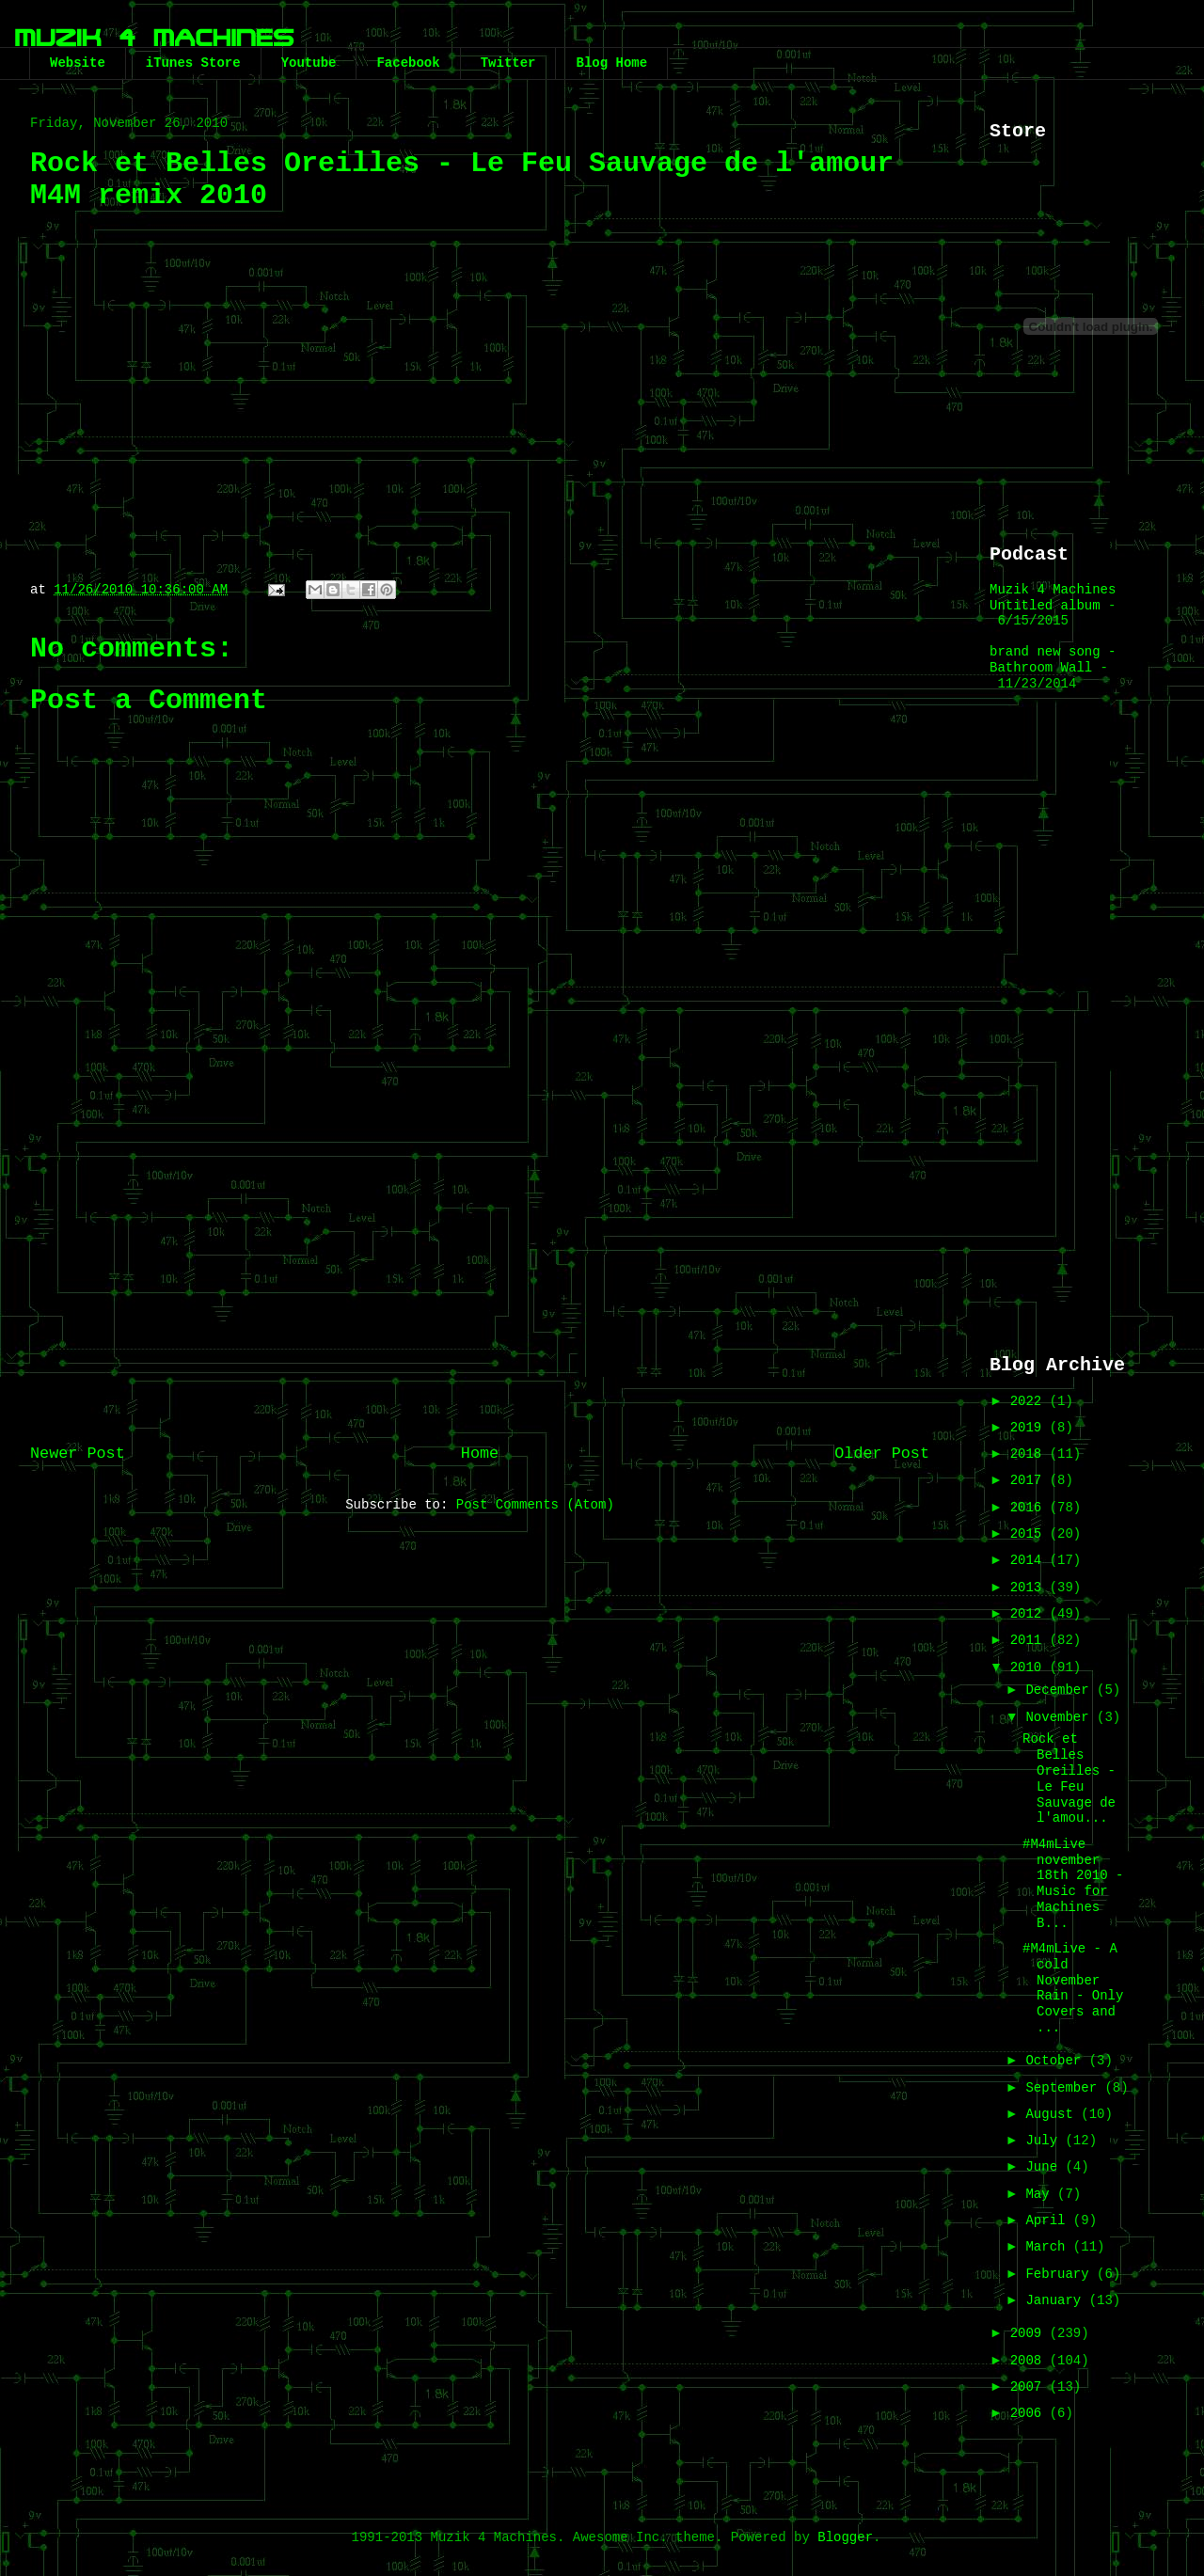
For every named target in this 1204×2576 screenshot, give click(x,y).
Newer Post (77, 1453)
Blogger (845, 2537)
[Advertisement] (480, 1276)
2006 (1030, 2413)
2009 (1030, 2333)
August (1053, 2114)
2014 (1030, 1560)
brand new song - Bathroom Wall (1053, 659)
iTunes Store (193, 63)
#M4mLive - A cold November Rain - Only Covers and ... (1072, 1988)
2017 (1030, 1480)
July (1045, 2140)
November (1061, 1717)
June (1045, 2166)
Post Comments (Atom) (535, 1504)
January (1056, 2300)
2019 (1030, 1427)
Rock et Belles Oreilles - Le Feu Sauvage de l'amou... (1069, 1778)
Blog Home (611, 63)
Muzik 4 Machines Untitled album (1053, 597)
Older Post (881, 1453)
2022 (1030, 1401)
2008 (1030, 2360)
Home (480, 1453)
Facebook (407, 63)
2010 (1030, 1667)
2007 (1030, 2386)
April (1048, 2220)
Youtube (309, 63)
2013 (1030, 1587)
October (1056, 2060)
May (1041, 2194)
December (1061, 1690)
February (1061, 2274)
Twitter (508, 63)
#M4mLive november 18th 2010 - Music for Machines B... (1072, 1884)
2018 (1030, 1454)
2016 (1030, 1507)
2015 (1030, 1533)
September (1064, 2087)
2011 (1030, 1640)
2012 (1030, 1613)
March (1048, 2246)
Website (77, 63)
